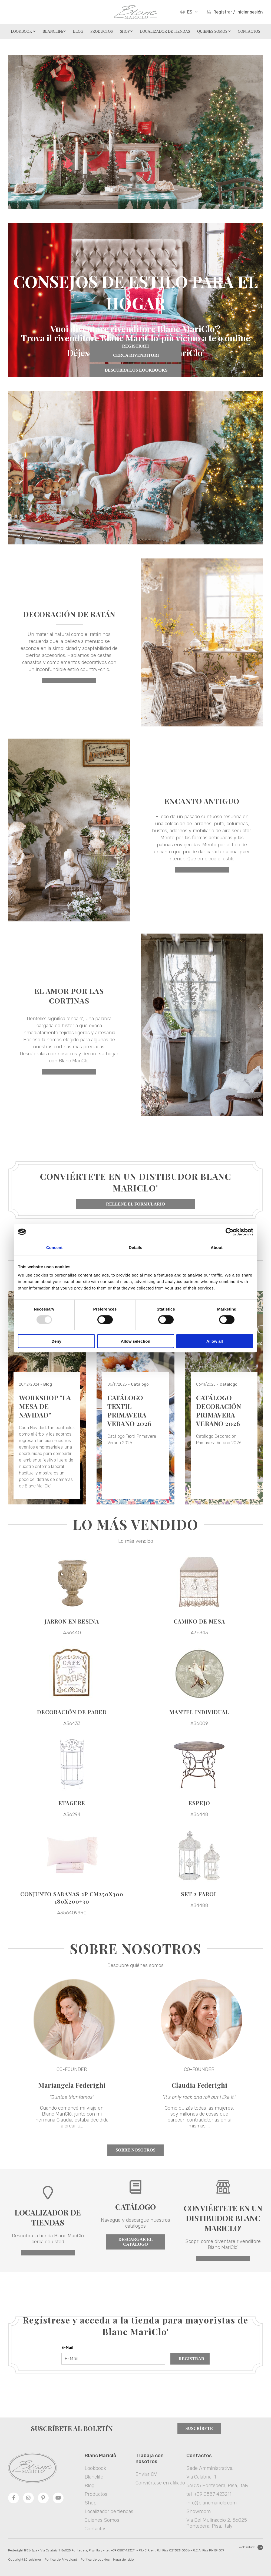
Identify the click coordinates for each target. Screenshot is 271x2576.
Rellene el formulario (135, 1204)
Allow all (214, 1341)
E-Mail (67, 2347)
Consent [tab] (54, 1247)
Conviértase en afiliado (160, 2483)
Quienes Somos (214, 31)
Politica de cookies (95, 2559)
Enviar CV (146, 2474)
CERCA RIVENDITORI (135, 355)
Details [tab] (135, 1247)
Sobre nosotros (135, 2150)
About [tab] (217, 1247)
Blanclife (54, 31)
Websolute (251, 2547)
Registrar (191, 2358)
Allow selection (135, 1341)
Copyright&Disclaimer (24, 2559)
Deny (56, 1341)
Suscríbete (199, 2428)
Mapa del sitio (123, 2559)
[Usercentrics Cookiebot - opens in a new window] (229, 1232)
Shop (126, 31)
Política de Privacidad (61, 2559)
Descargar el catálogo (135, 2242)
